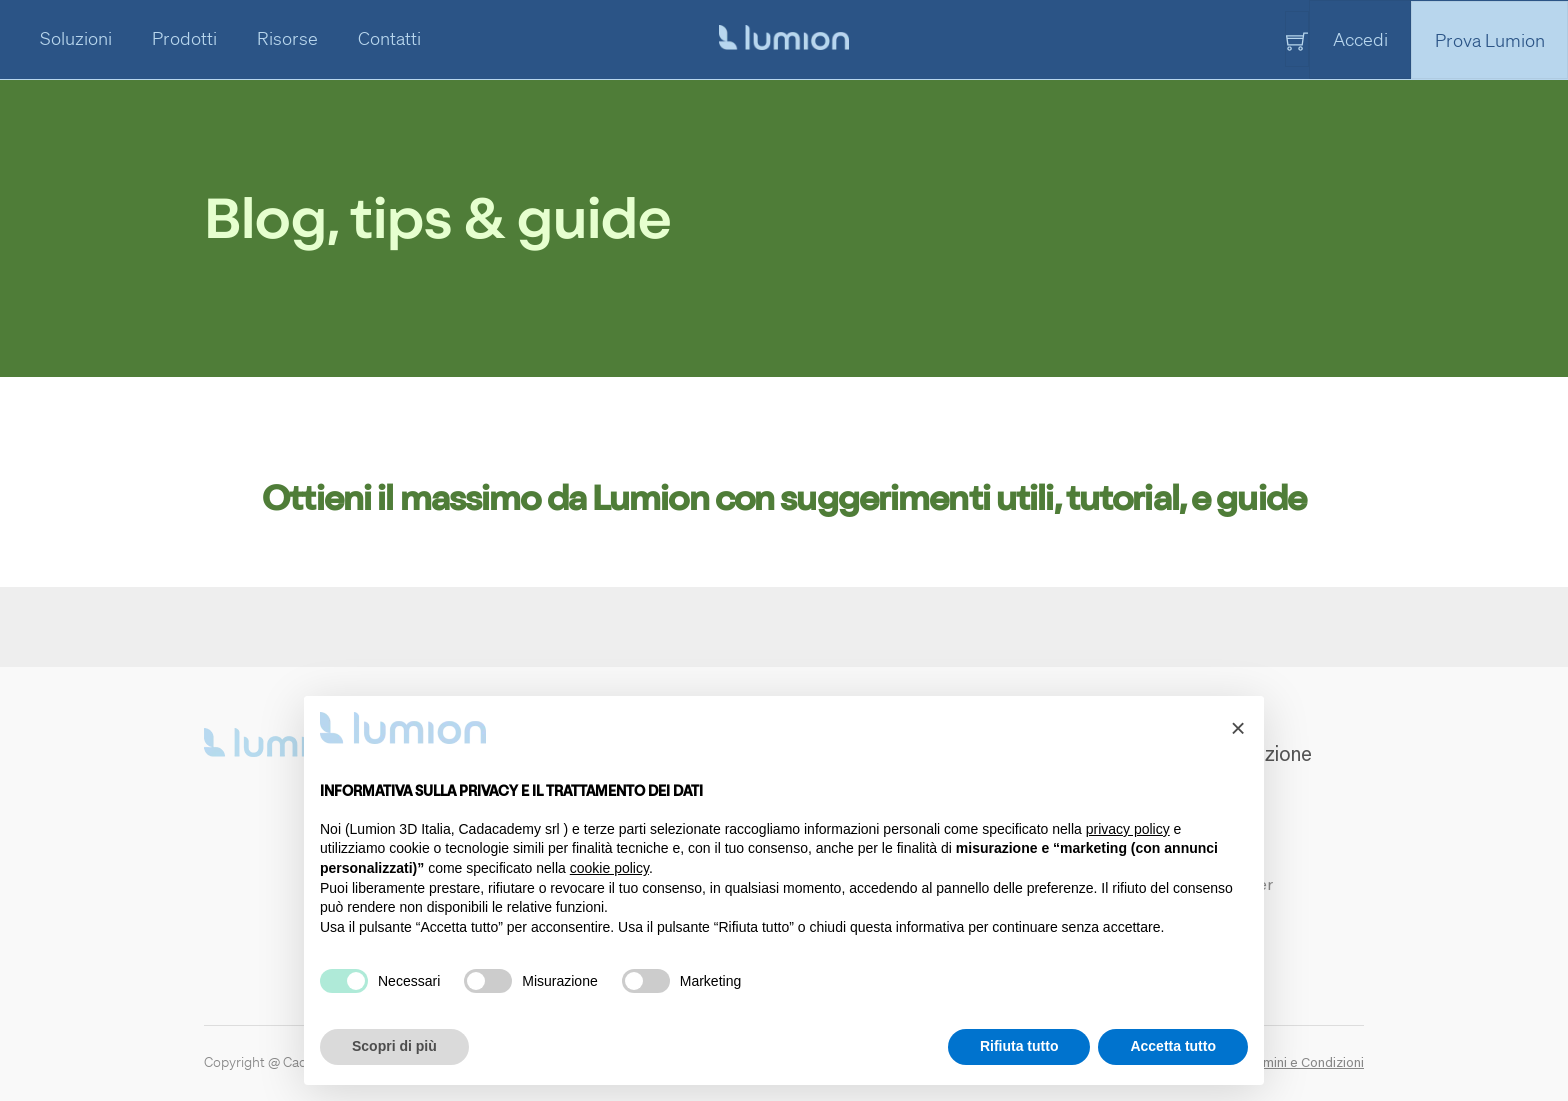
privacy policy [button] (1128, 829)
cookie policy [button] (609, 868)
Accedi (1360, 38)
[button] (1238, 728)
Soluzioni (76, 37)
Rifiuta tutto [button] (1019, 1046)
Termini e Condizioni (1303, 1064)
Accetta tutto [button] (1173, 1046)
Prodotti (184, 37)
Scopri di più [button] (394, 1046)
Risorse (287, 37)
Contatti (389, 37)
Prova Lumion (1490, 39)
